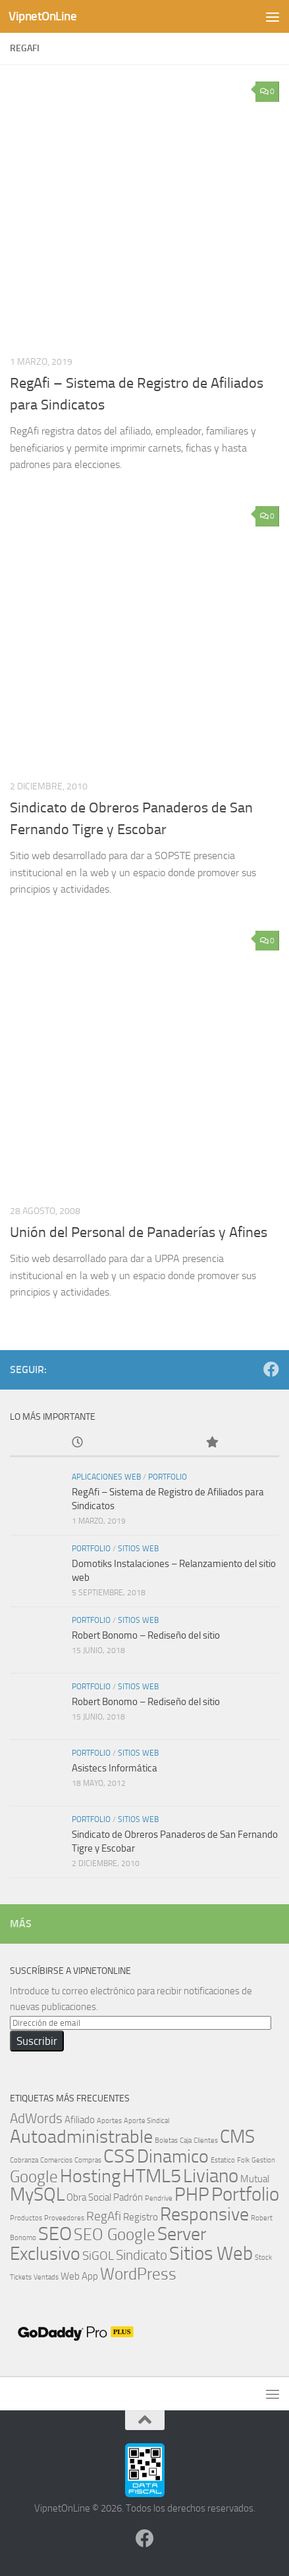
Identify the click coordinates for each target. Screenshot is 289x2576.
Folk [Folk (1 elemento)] (243, 2160)
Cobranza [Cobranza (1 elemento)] (24, 2160)
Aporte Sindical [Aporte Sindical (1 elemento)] (146, 2121)
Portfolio (167, 1477)
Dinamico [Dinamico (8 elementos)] (173, 2156)
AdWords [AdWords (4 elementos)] (36, 2118)
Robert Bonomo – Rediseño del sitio (146, 1635)
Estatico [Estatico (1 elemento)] (223, 2160)
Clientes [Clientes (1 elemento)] (206, 2140)
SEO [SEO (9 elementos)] (55, 2233)
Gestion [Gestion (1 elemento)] (263, 2160)
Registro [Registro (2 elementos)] (140, 2217)
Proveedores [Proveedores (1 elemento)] (64, 2218)
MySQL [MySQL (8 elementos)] (37, 2194)
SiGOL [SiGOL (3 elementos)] (98, 2256)
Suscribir (36, 2041)
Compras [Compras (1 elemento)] (87, 2160)
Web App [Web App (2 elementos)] (79, 2276)
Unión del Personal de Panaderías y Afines (138, 1232)
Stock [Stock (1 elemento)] (263, 2257)
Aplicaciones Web (106, 1477)
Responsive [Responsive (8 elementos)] (204, 2214)
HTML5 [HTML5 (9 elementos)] (151, 2176)
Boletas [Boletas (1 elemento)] (166, 2140)
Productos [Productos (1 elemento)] (26, 2218)
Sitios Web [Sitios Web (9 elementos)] (211, 2253)
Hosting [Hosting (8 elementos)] (90, 2176)
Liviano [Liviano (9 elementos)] (210, 2176)
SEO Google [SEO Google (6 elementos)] (114, 2234)
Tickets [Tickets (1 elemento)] (21, 2277)
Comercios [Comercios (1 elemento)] (56, 2160)
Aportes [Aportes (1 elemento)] (109, 2121)
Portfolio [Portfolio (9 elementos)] (245, 2194)
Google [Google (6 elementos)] (34, 2176)
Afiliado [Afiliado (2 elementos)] (80, 2120)
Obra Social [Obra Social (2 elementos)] (88, 2197)
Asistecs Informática (114, 1768)
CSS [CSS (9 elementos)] (119, 2156)
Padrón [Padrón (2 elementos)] (128, 2197)
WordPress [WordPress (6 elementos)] (138, 2273)
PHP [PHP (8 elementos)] (191, 2194)
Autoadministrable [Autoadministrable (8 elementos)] (81, 2136)
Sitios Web (138, 1548)
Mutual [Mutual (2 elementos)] (254, 2179)
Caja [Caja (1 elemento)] (186, 2140)
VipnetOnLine (42, 16)
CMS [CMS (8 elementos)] (237, 2136)
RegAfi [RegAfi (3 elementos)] (103, 2216)
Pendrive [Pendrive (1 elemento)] (158, 2198)
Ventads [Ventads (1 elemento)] (46, 2277)
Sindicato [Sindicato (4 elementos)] (141, 2255)
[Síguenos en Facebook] (271, 1369)
